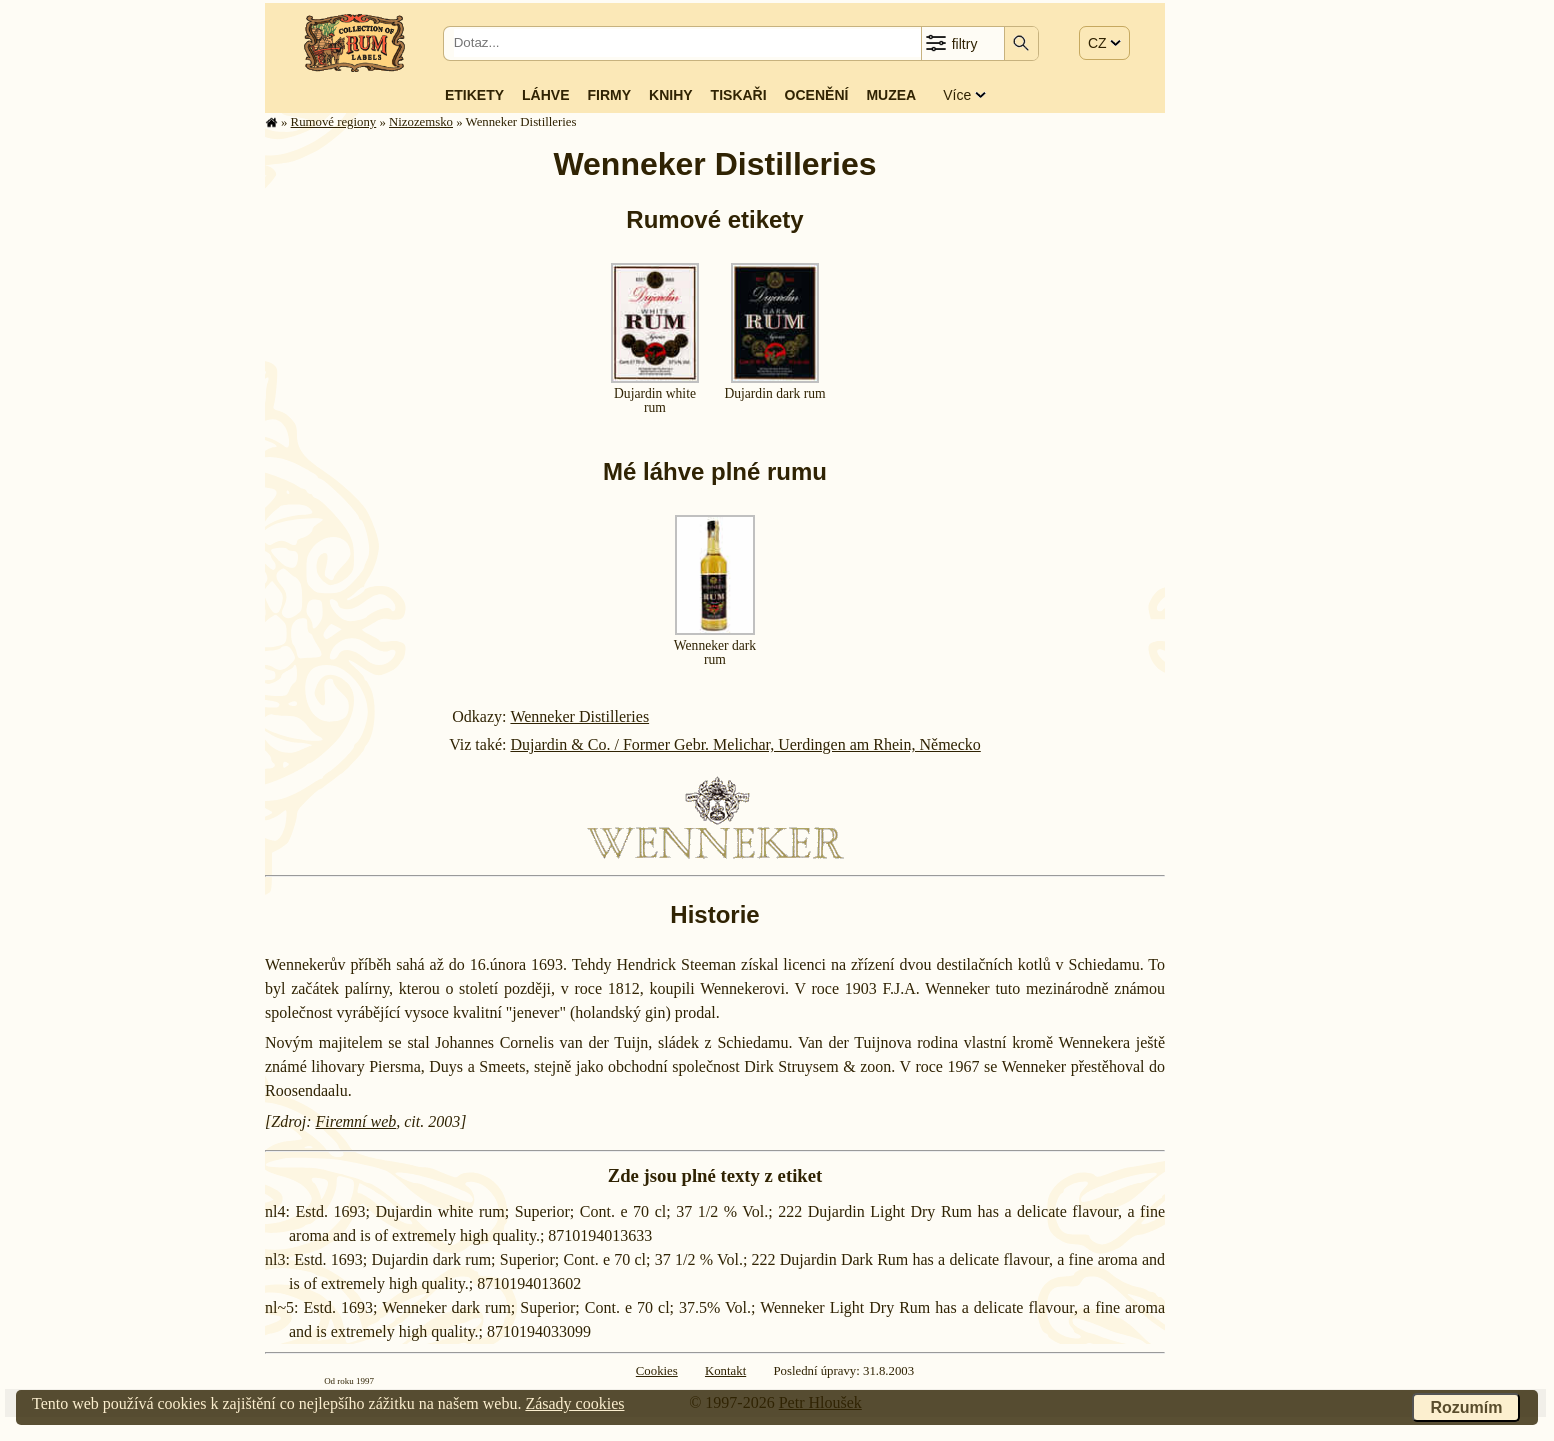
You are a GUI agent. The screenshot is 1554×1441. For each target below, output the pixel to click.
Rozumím (1466, 1407)
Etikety (474, 95)
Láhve (545, 95)
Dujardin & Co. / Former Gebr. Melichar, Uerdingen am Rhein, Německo (745, 744)
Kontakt (725, 1371)
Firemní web (356, 1121)
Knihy (671, 95)
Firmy (609, 95)
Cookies (657, 1371)
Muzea (891, 95)
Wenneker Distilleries (579, 716)
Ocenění (817, 95)
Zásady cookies (574, 1403)
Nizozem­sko (421, 122)
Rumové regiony (334, 122)
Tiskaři (739, 95)
